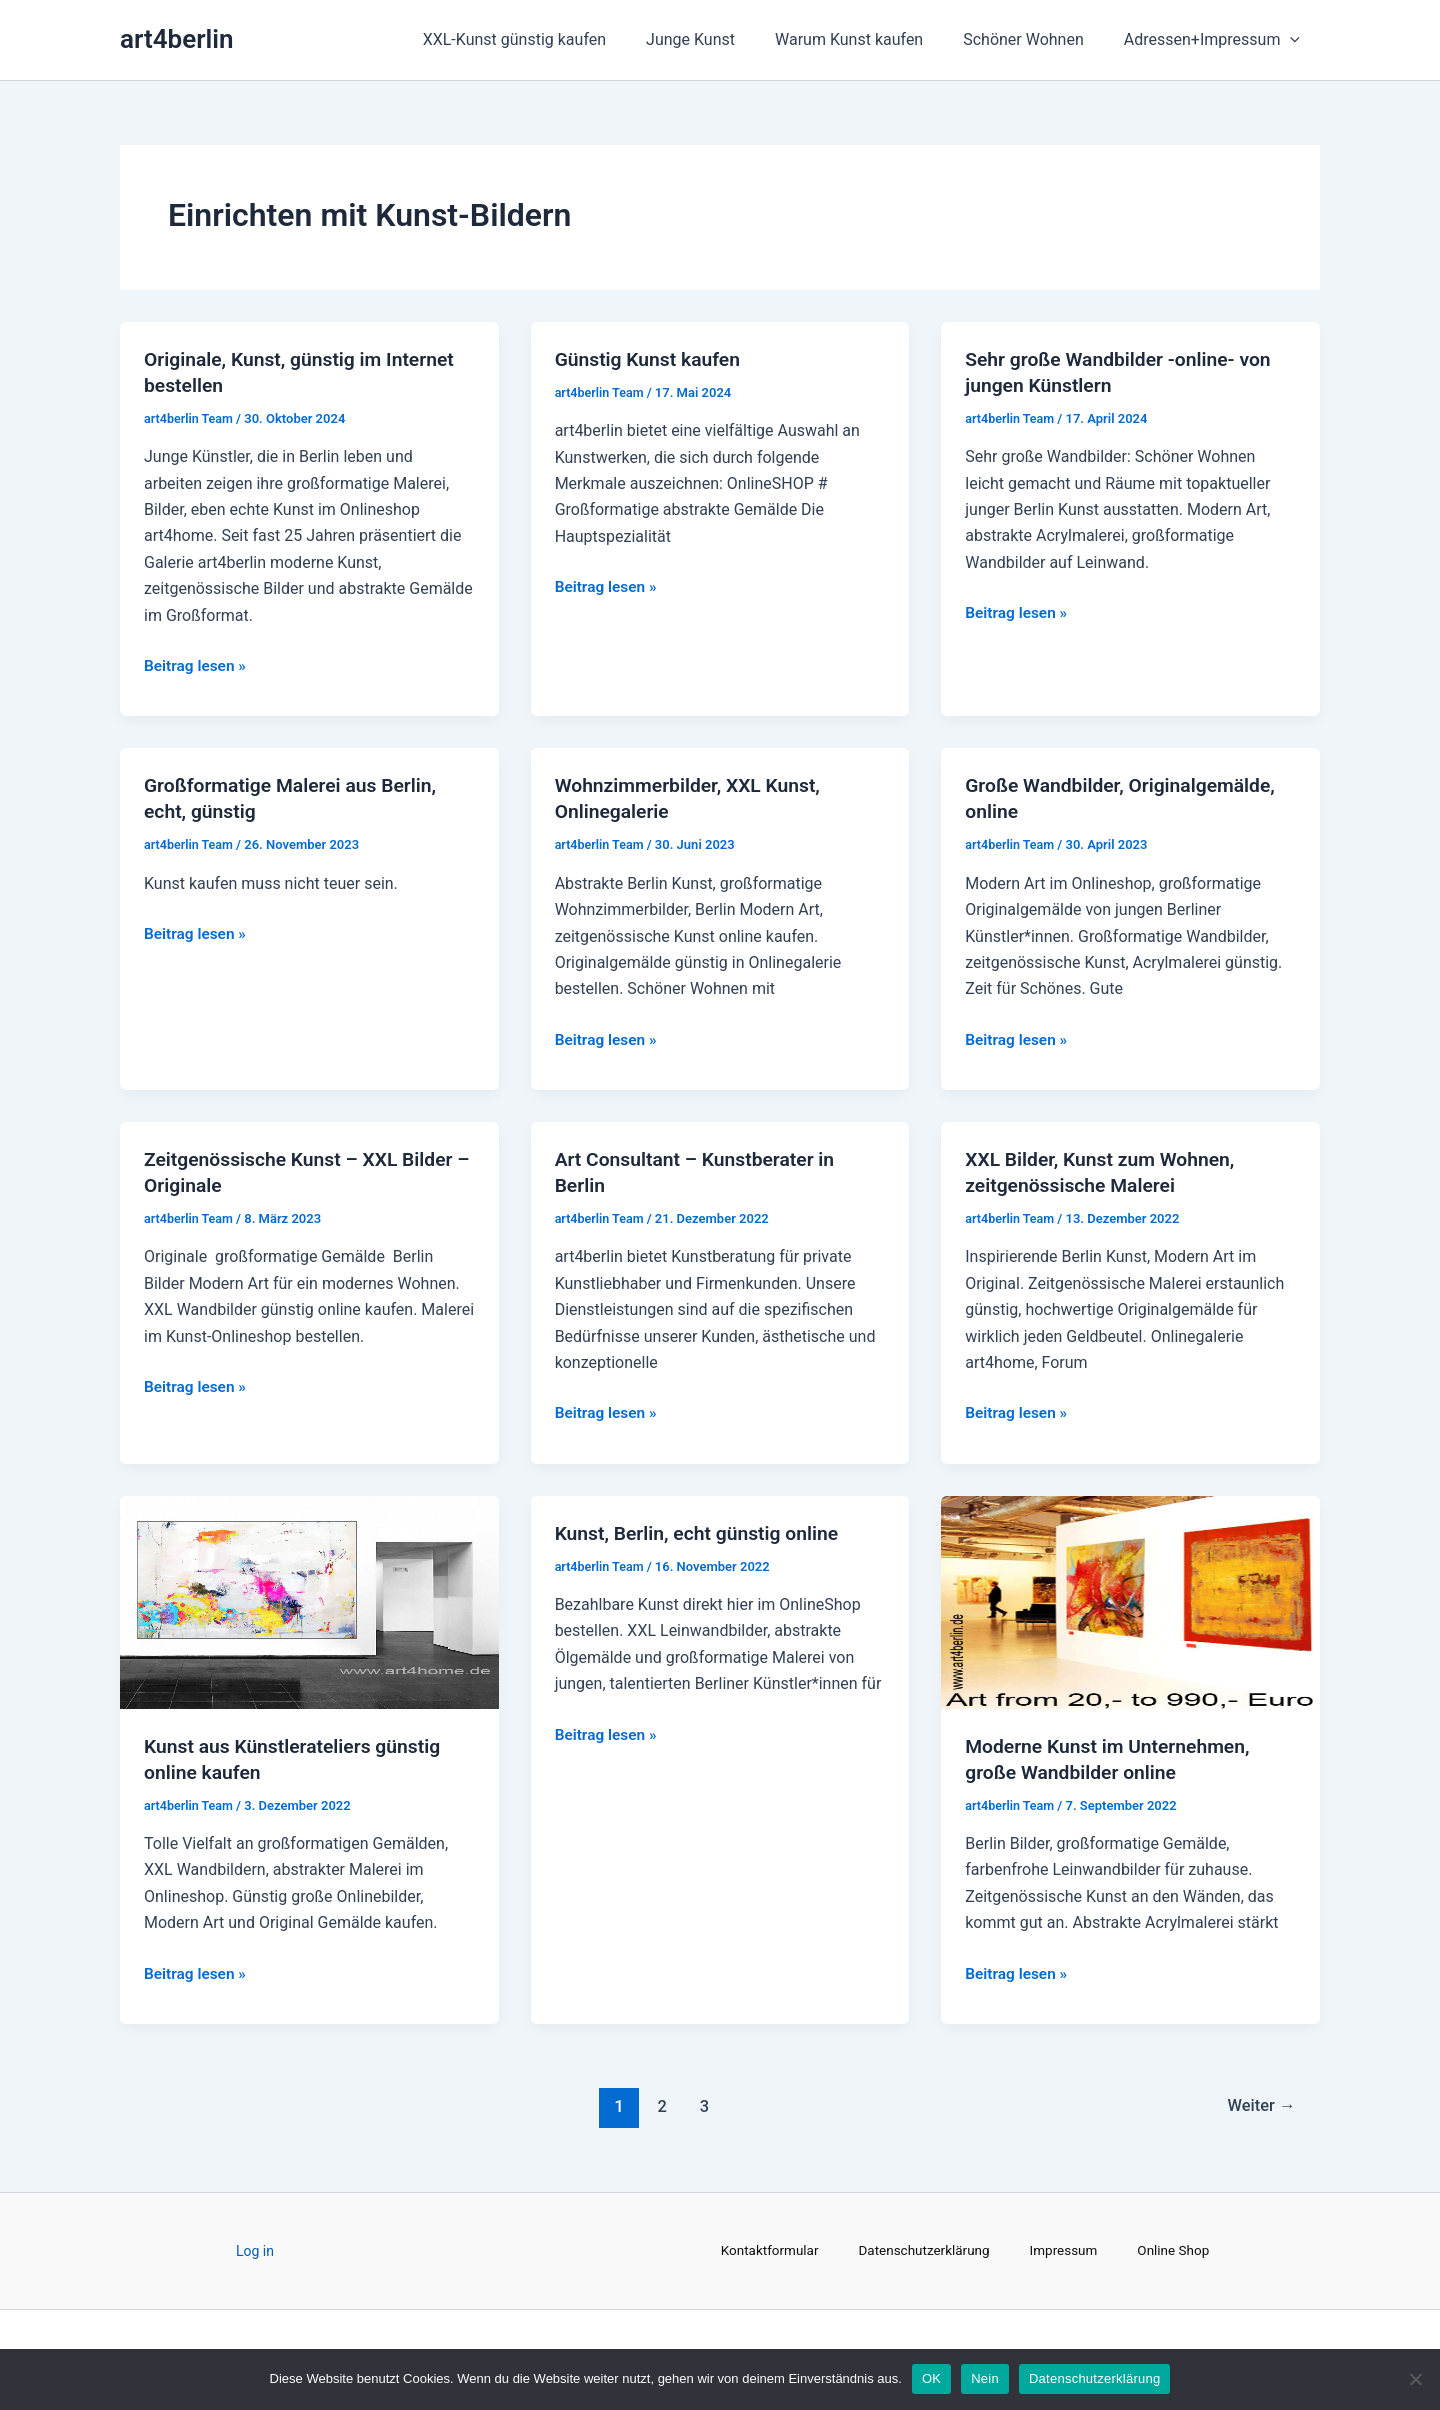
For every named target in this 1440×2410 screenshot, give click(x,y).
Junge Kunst (718, 39)
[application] (1294, 40)
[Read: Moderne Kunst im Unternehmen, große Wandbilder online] (1130, 1600)
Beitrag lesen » (197, 664)
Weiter (1259, 2105)
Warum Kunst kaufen (869, 39)
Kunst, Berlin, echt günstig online (702, 1532)
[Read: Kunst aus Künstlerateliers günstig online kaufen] (309, 1600)
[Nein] (1415, 2379)
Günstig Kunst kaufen (651, 359)
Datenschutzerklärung (923, 2251)
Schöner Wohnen (1035, 39)
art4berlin (177, 39)
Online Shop (1179, 2251)
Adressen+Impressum (1216, 40)
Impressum (1066, 2251)
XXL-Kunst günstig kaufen (550, 39)
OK (931, 2378)
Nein (985, 2378)
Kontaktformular (765, 2251)
